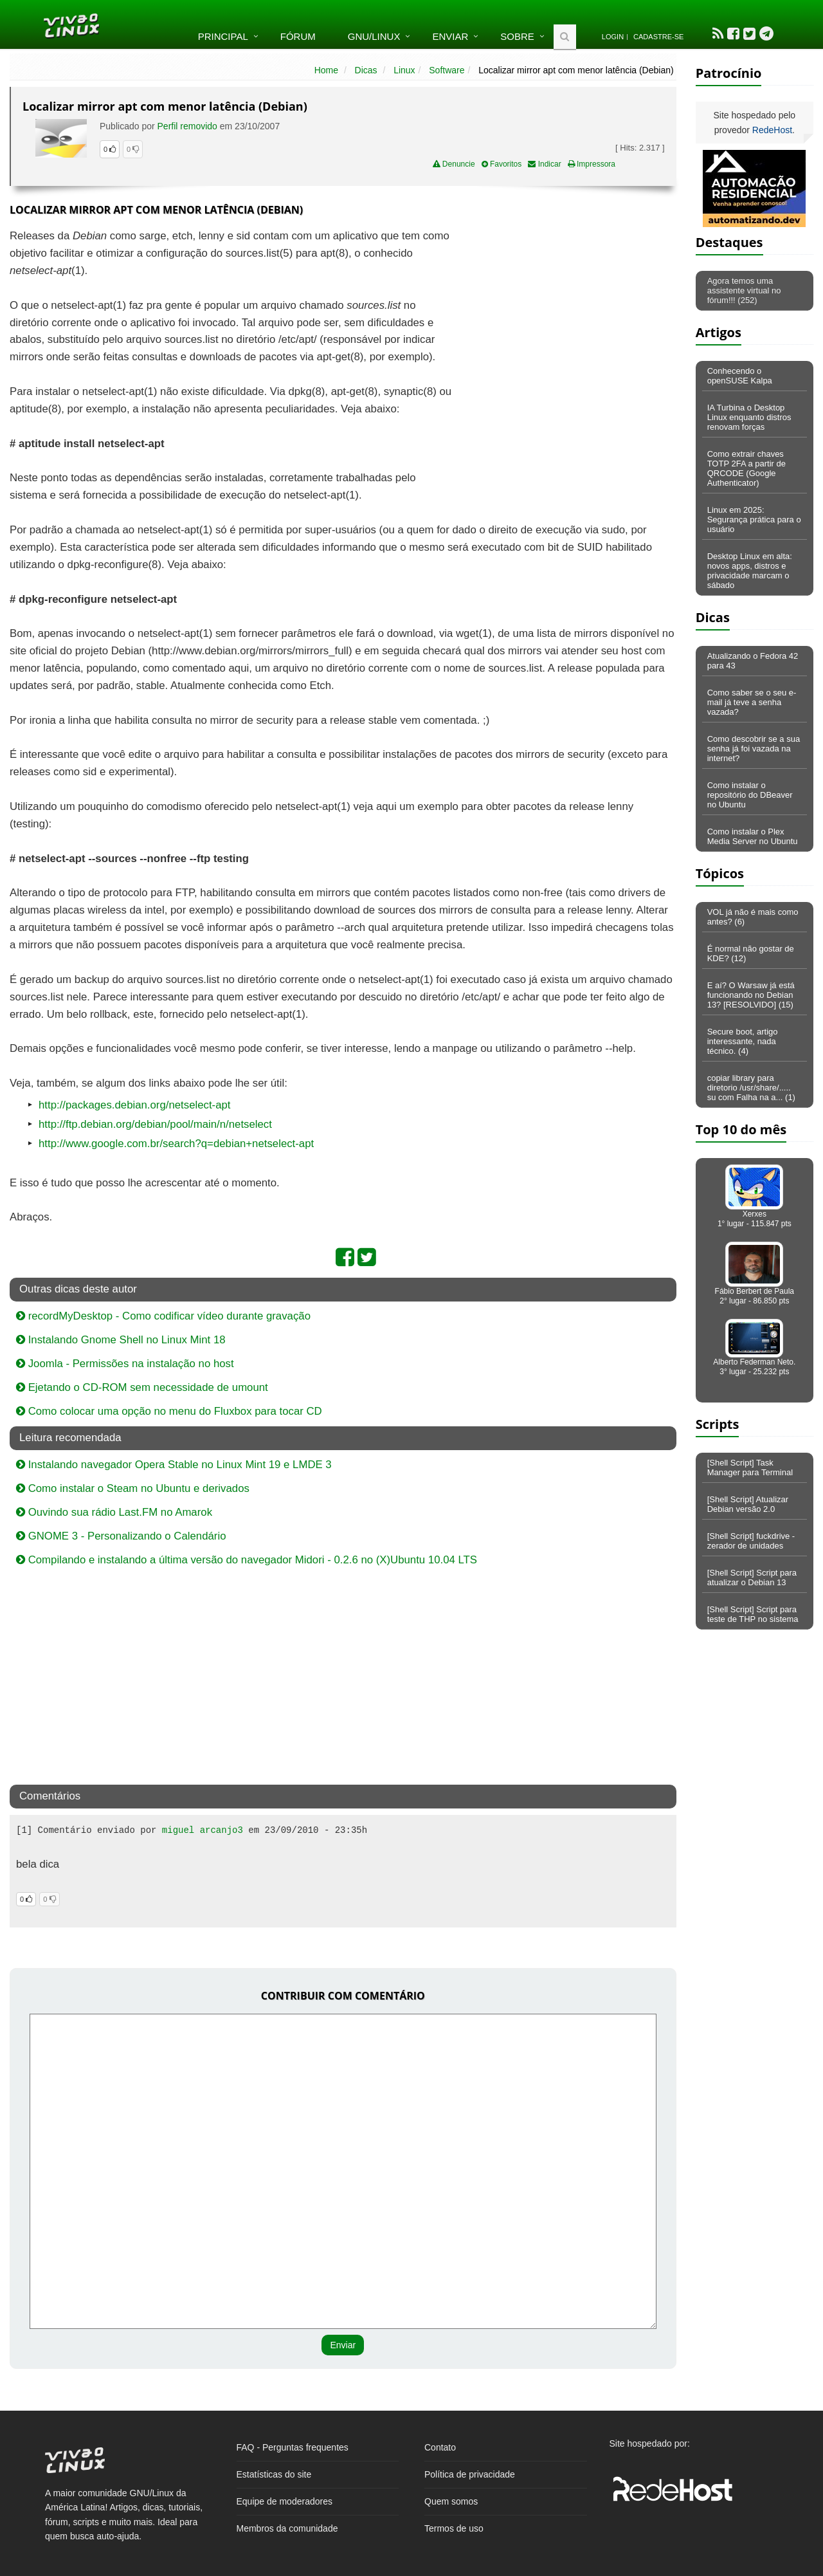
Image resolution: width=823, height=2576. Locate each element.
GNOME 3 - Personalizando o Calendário (121, 1536)
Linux (404, 70)
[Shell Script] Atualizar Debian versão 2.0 (747, 1504)
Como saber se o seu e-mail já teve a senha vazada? (752, 702)
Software (446, 70)
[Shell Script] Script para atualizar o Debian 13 (752, 1577)
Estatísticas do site (274, 2474)
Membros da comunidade (287, 2528)
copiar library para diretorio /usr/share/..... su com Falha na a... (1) (751, 1087)
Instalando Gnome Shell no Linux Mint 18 (121, 1340)
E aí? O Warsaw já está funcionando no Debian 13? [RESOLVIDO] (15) (751, 994)
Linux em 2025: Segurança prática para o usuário (754, 519)
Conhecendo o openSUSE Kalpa (739, 375)
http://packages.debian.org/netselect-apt (135, 1105)
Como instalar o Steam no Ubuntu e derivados (132, 1488)
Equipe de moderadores (284, 2501)
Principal (223, 36)
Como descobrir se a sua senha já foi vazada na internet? (753, 748)
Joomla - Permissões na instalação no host (125, 1363)
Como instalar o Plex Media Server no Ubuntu (752, 836)
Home (326, 70)
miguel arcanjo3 (202, 1830)
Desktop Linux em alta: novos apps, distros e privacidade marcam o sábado (749, 570)
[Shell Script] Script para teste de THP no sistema (753, 1614)
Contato (440, 2447)
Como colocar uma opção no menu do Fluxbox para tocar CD (169, 1411)
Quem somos (451, 2501)
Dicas (366, 70)
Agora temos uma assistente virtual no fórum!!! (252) (744, 290)
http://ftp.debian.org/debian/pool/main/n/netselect (155, 1124)
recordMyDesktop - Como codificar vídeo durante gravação (163, 1316)
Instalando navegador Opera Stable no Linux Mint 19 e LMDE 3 (174, 1464)
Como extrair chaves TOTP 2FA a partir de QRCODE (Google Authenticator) (746, 468)
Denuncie (454, 164)
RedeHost (772, 130)
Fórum (298, 36)
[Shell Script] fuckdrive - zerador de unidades (751, 1540)
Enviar (450, 36)
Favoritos (502, 164)
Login (613, 37)
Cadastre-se (658, 37)
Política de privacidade (469, 2474)
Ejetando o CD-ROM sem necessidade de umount (142, 1387)
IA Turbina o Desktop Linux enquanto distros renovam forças (749, 417)
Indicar (544, 164)
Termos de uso (454, 2528)
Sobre (517, 36)
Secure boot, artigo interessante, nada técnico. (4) (742, 1041)
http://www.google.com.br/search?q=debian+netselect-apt (176, 1143)
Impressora (591, 164)
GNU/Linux (374, 36)
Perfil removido (187, 126)
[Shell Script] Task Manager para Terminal (750, 1467)
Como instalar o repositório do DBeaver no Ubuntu (750, 794)
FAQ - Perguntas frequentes (292, 2447)
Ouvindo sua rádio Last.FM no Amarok (114, 1512)
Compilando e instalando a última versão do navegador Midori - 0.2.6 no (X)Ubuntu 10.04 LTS (246, 1560)
